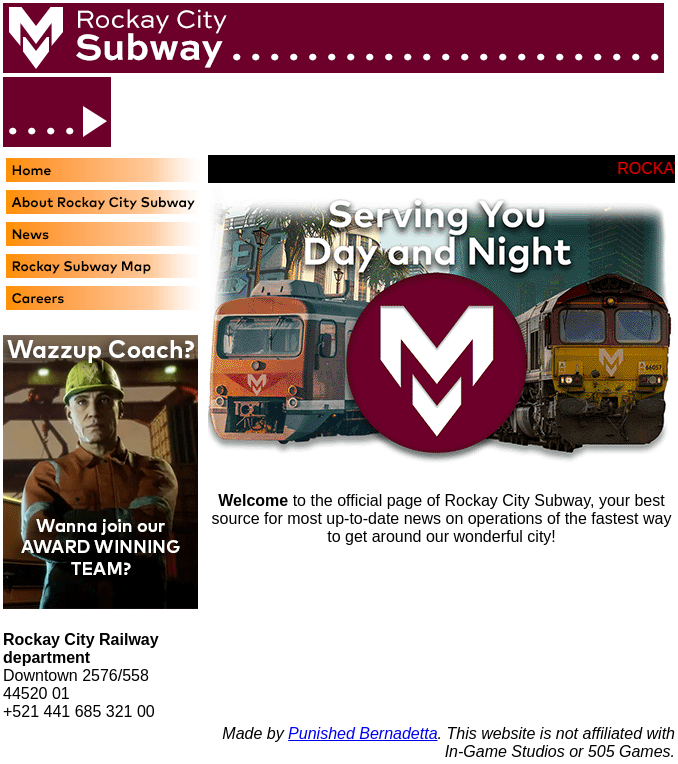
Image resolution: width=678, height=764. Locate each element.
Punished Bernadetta (362, 733)
